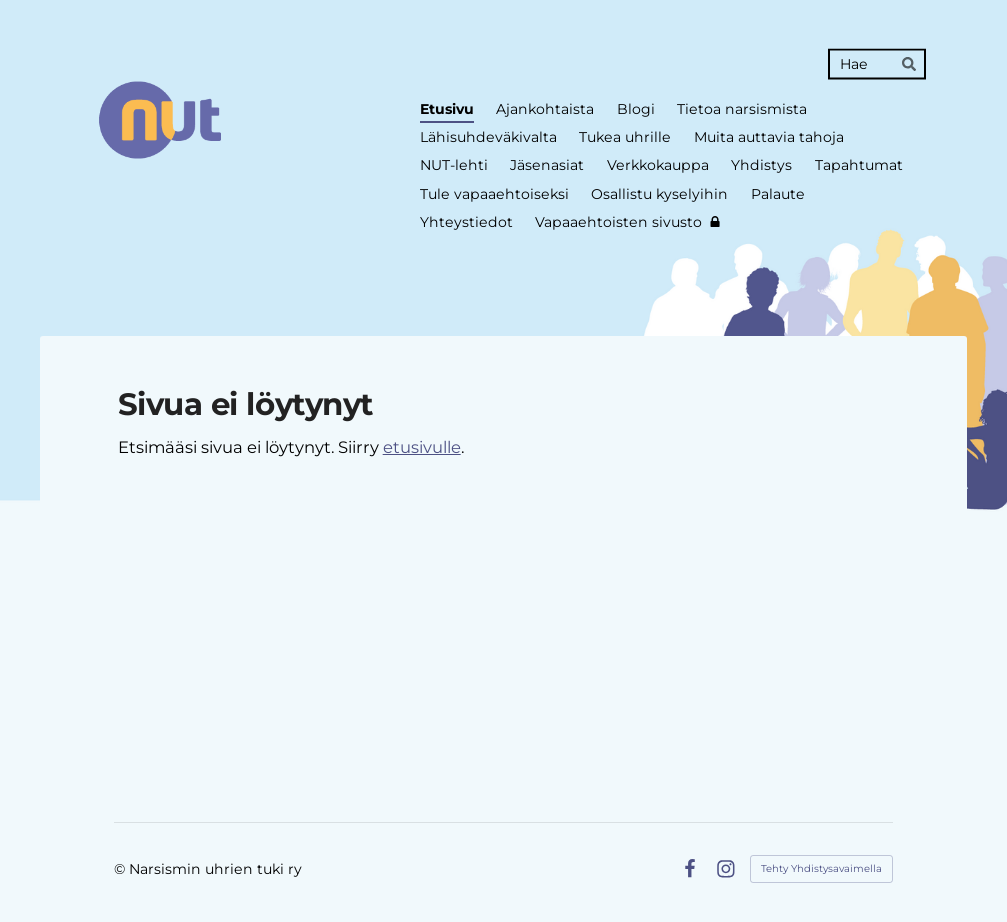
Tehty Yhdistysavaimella (821, 868)
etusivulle (422, 447)
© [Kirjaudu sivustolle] (121, 869)
